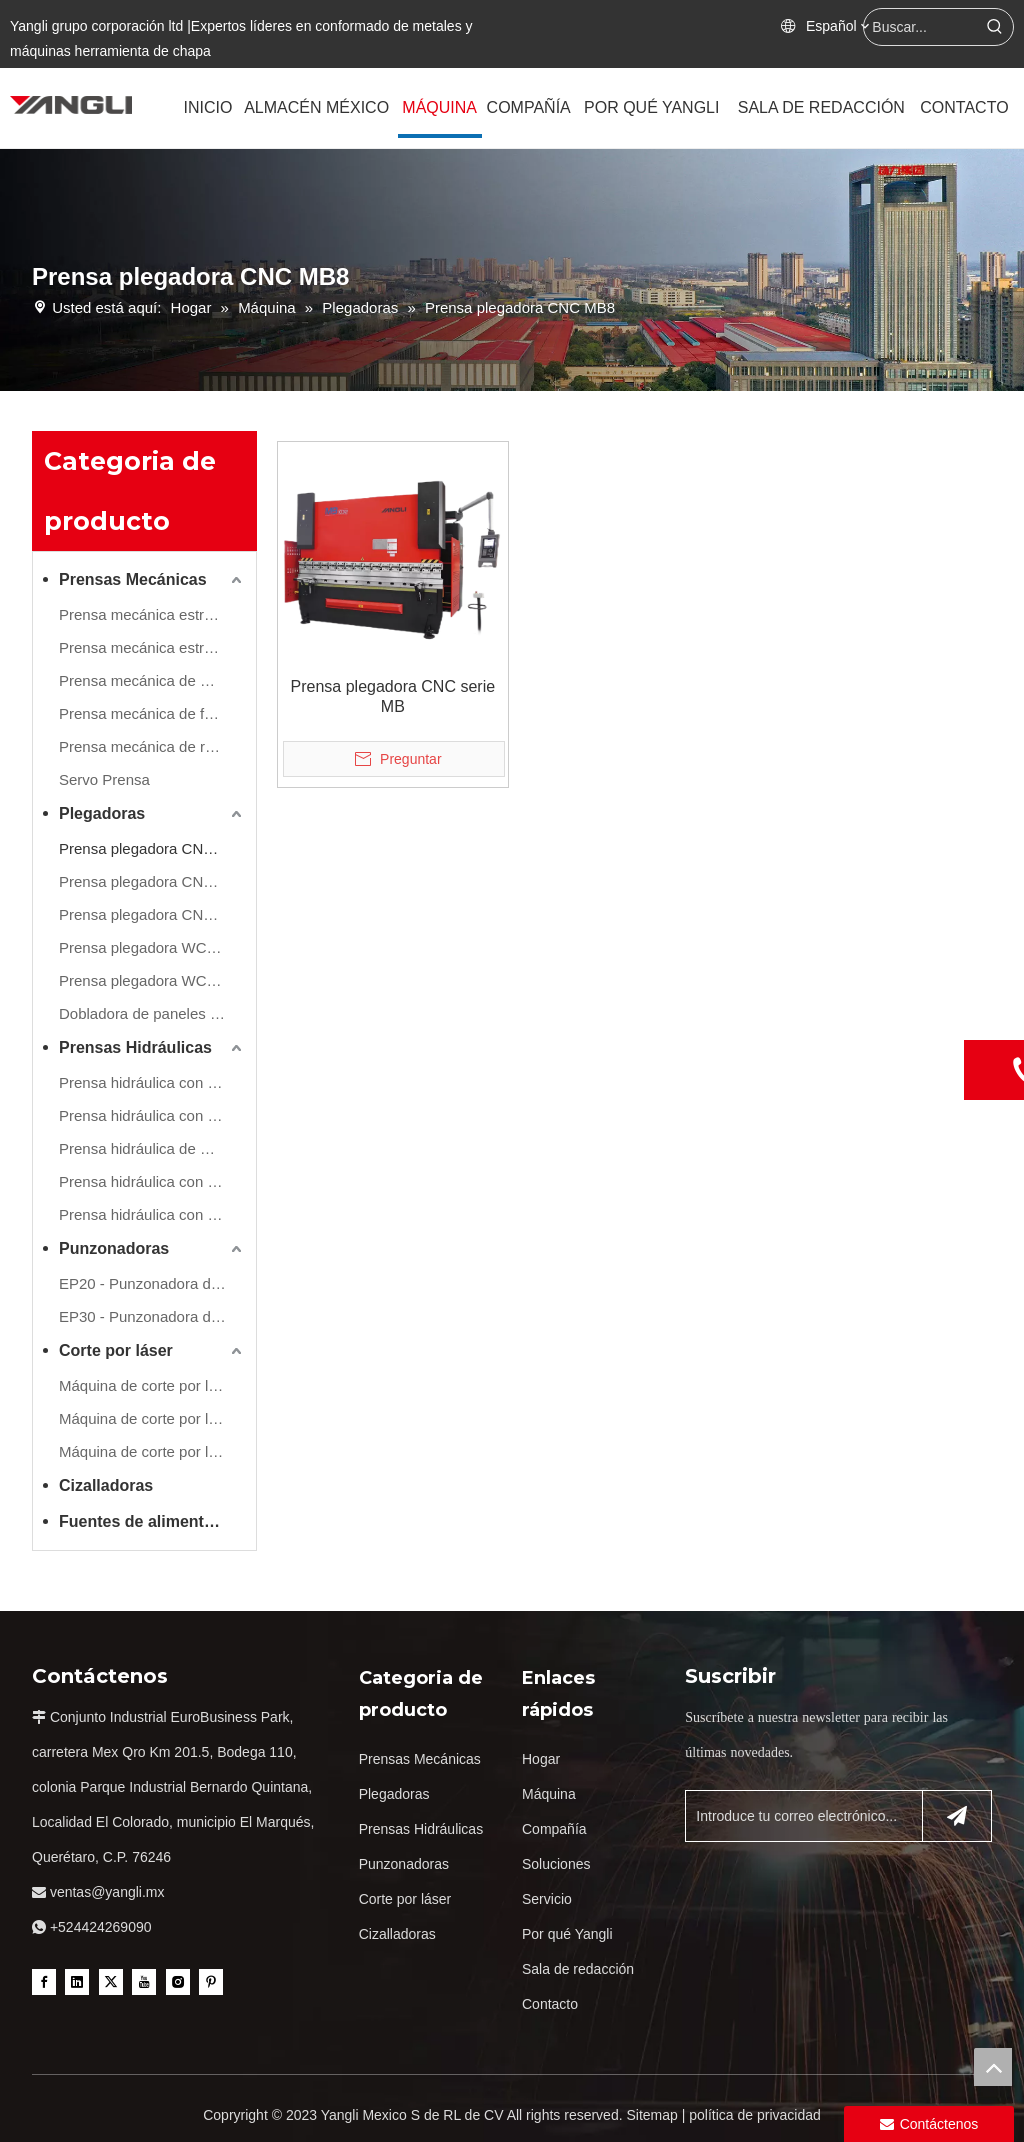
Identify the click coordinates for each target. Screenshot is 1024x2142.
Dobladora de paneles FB (144, 1013)
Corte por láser (116, 1350)
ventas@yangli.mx (107, 1892)
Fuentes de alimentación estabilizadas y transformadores (152, 1521)
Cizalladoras (106, 1485)
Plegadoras (102, 813)
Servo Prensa (104, 779)
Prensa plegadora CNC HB (149, 914)
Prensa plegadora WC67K (146, 980)
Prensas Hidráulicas (135, 1047)
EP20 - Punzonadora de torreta (152, 1283)
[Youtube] (144, 1981)
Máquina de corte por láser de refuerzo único (152, 1385)
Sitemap (651, 2115)
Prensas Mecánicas (133, 579)
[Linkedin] (77, 1981)
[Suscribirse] (957, 1816)
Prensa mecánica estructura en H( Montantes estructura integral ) (152, 647)
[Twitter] (111, 1981)
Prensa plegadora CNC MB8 (152, 848)
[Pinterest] (211, 1981)
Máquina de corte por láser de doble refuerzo (152, 1418)
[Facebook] (44, 1981)
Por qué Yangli (567, 1934)
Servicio (547, 1899)
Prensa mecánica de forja (144, 713)
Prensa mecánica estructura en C (152, 614)
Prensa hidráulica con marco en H (152, 1082)
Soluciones (556, 1864)
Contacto (550, 2004)
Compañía (554, 1829)
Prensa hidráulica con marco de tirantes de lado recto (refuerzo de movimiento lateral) (152, 1214)
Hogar (541, 1759)
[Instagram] (178, 1981)
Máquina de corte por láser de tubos (152, 1451)
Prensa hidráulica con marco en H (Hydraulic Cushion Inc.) (152, 1115)
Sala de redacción (578, 1969)
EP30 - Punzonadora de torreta (152, 1316)
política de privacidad (755, 2115)
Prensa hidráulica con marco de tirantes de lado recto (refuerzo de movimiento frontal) (152, 1181)
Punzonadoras (114, 1248)
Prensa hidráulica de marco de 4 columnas (152, 1148)
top (993, 2067)
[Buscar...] (920, 27)
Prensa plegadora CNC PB (148, 881)
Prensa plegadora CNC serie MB (393, 696)
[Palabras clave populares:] (995, 27)
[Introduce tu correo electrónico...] (799, 1816)
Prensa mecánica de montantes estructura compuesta (152, 680)
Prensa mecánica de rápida (150, 746)
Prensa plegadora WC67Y (146, 947)
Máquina (549, 1794)
